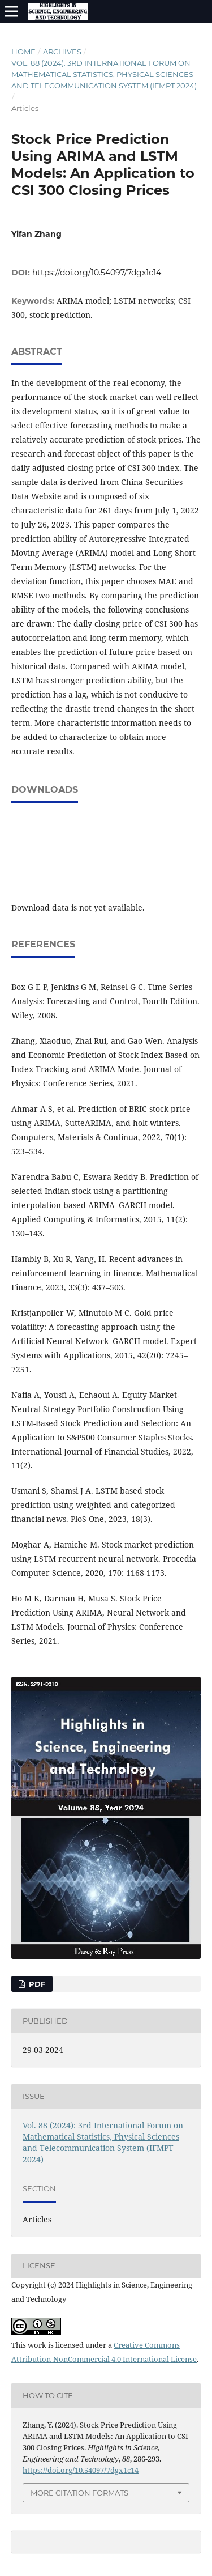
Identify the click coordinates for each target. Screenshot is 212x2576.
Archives (62, 51)
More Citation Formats (79, 2492)
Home (23, 51)
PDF (36, 1983)
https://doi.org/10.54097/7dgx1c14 (96, 272)
